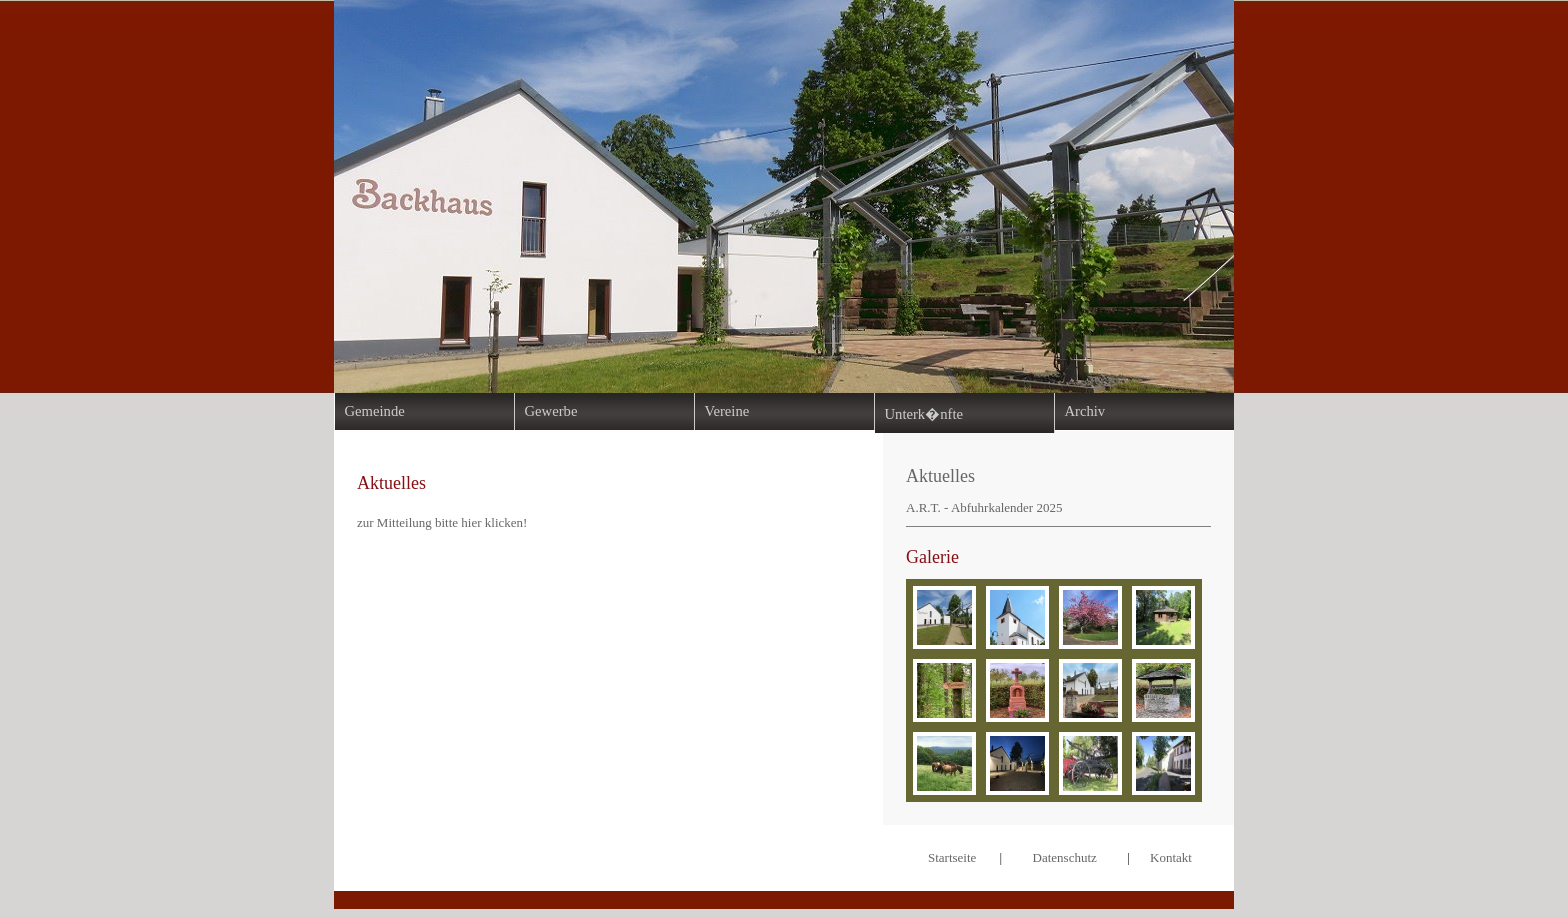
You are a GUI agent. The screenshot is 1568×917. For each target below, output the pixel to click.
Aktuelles (940, 476)
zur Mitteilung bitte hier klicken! (442, 522)
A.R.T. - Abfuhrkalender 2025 (984, 507)
